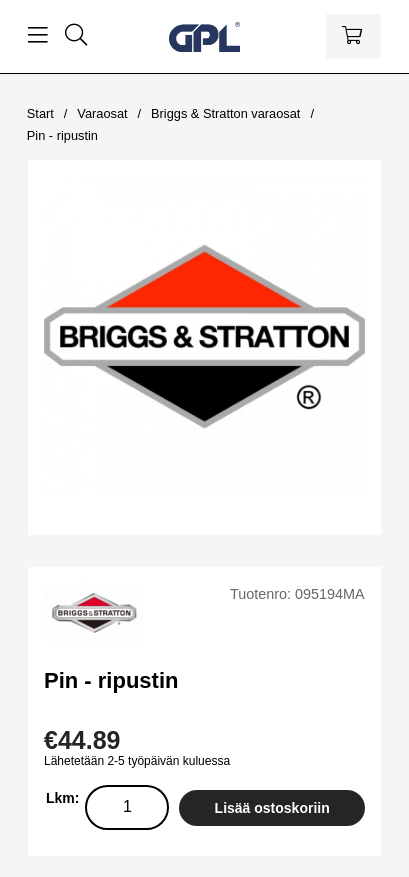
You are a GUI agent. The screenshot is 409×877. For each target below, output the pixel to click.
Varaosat (102, 113)
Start (40, 113)
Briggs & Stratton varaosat (225, 113)
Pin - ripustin (62, 135)
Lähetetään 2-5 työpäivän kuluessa (137, 761)
